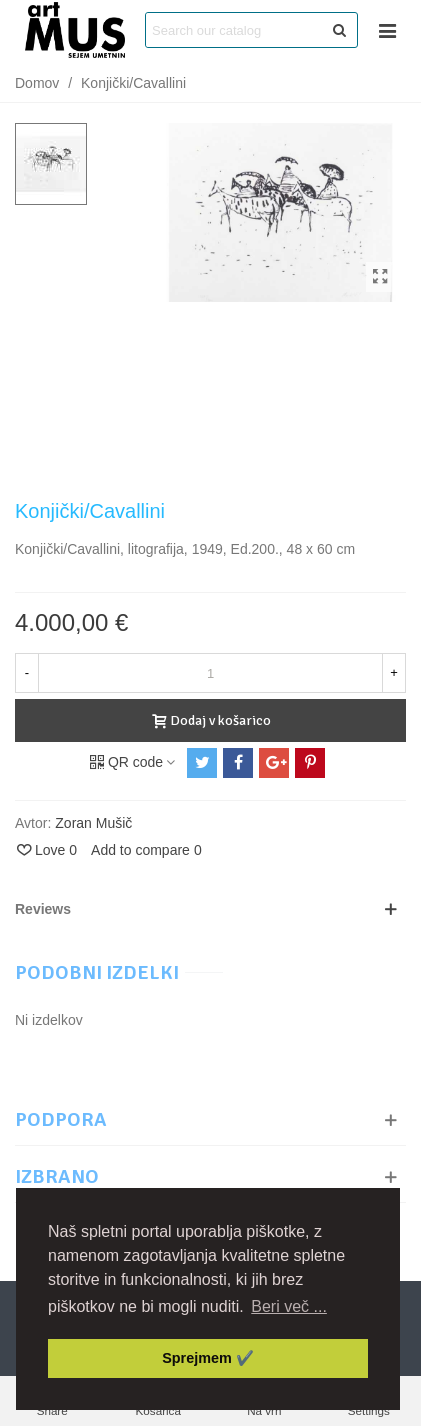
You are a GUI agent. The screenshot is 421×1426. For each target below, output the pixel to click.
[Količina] (210, 673)
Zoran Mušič (93, 823)
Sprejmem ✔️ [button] (208, 1358)
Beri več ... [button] (289, 1306)
